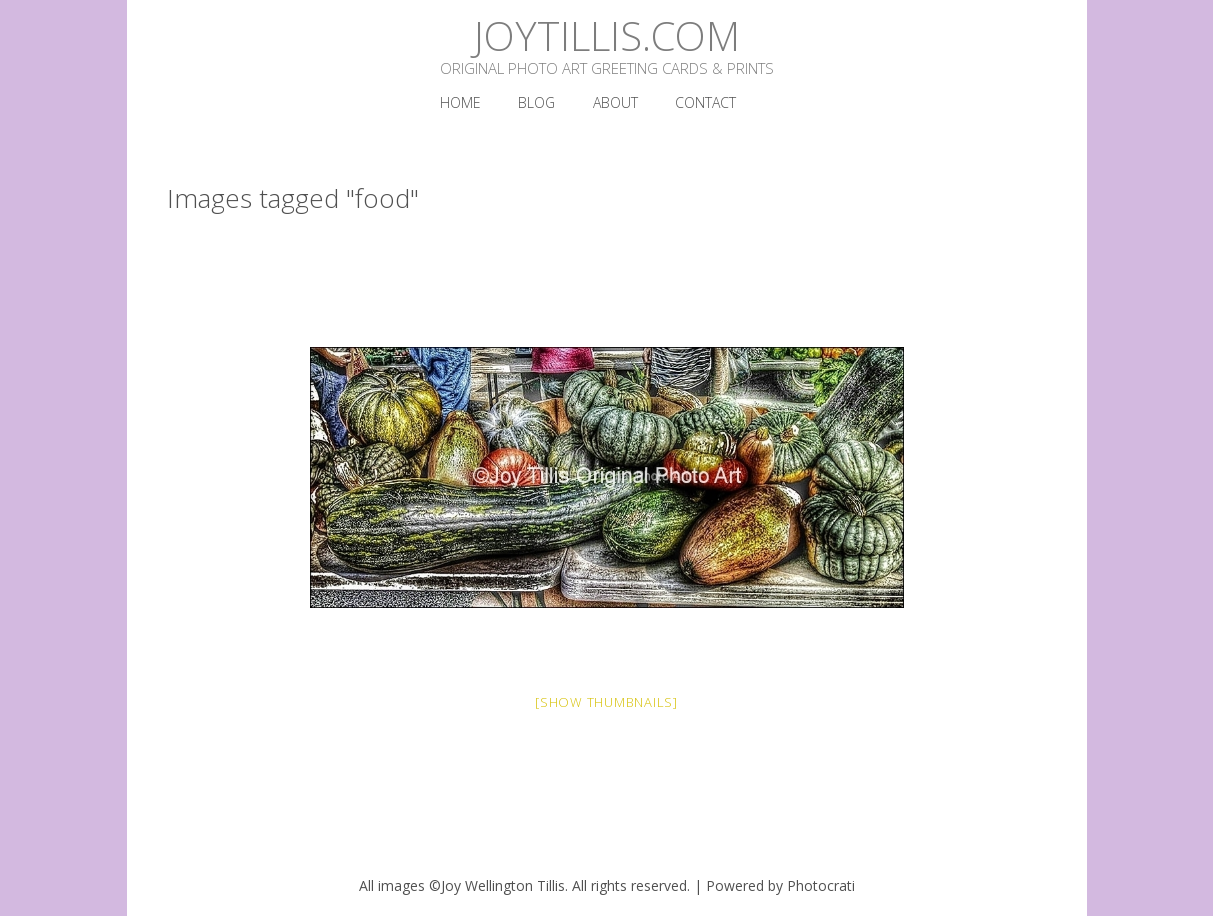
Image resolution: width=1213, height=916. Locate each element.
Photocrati (821, 885)
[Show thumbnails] (606, 702)
